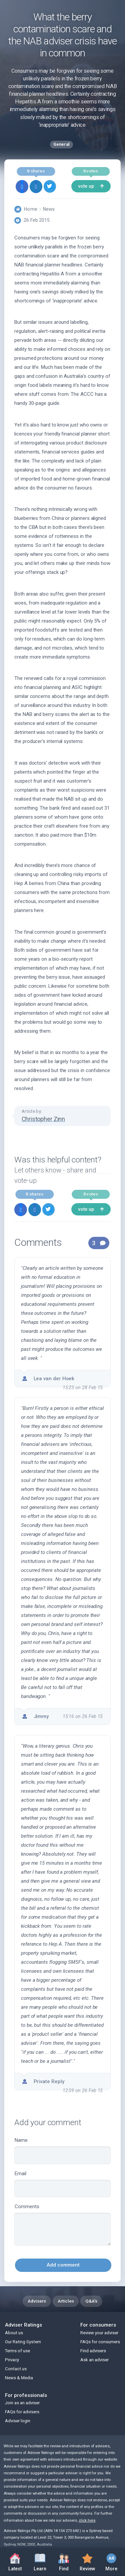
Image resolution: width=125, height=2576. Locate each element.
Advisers (37, 2301)
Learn (40, 2561)
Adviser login (17, 2420)
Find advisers (93, 2350)
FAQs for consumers (100, 2341)
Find (64, 2561)
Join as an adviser (22, 2402)
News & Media (19, 2377)
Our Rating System (23, 2341)
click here (87, 2520)
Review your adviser (99, 2332)
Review (87, 2561)
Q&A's (91, 2301)
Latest (15, 2562)
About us (14, 2332)
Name (62, 2150)
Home (30, 209)
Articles (66, 2301)
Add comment (63, 2265)
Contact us (16, 2368)
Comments (62, 2225)
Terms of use (17, 2350)
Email (62, 2184)
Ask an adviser (94, 2359)
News (49, 209)
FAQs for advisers (22, 2411)
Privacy (12, 2359)
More (111, 2561)
